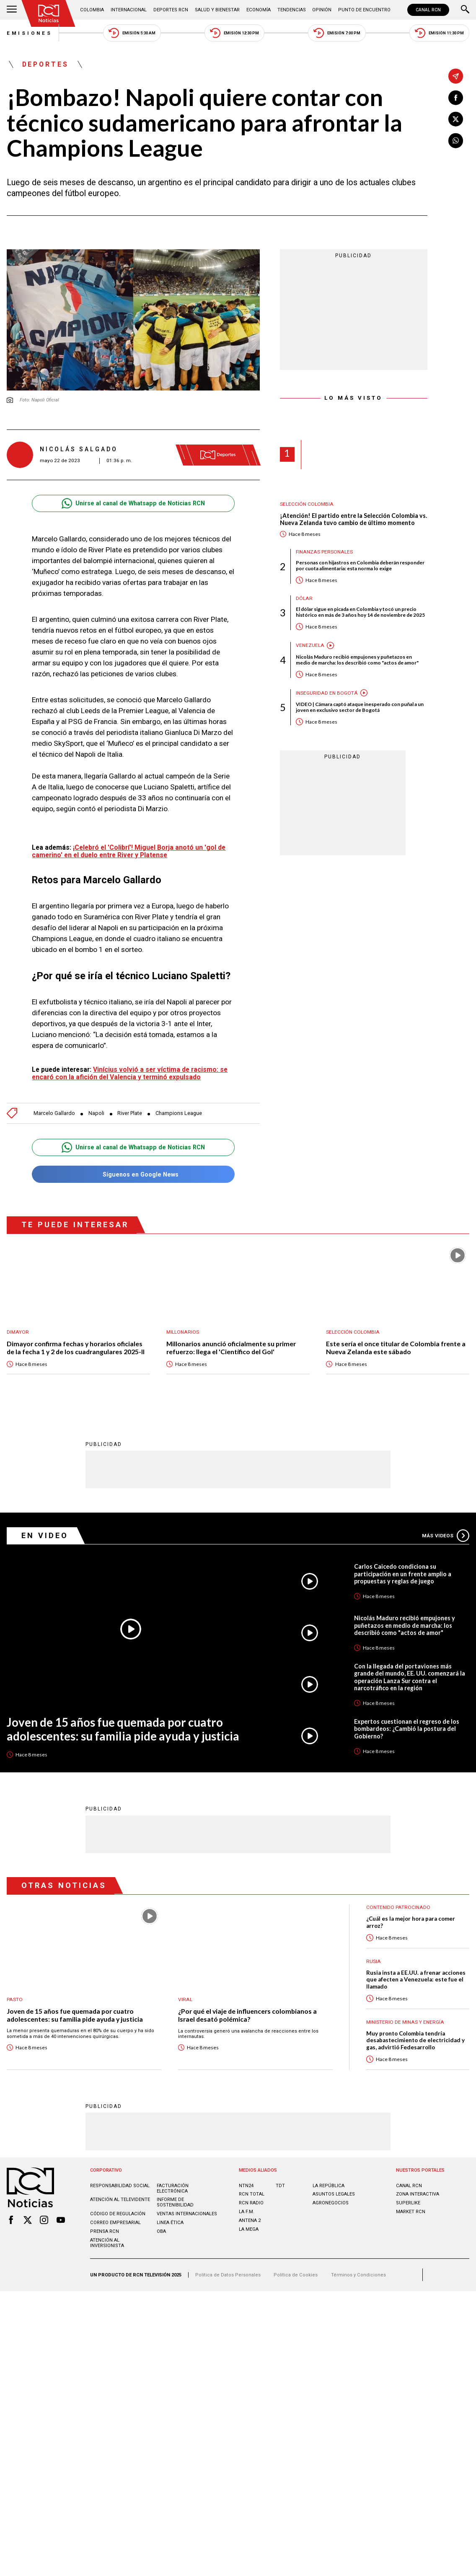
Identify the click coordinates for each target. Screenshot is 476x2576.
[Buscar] (465, 10)
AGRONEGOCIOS (331, 2203)
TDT (280, 2185)
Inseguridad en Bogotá (327, 693)
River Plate (129, 1113)
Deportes (45, 64)
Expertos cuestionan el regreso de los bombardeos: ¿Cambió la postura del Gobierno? (406, 1729)
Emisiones (29, 33)
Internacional (129, 10)
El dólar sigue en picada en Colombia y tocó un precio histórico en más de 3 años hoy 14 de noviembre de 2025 (360, 612)
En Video (44, 1535)
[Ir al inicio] (49, 13)
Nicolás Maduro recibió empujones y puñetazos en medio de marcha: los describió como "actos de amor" (357, 660)
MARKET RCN (410, 2211)
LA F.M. (246, 2211)
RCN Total (251, 2194)
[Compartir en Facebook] (455, 97)
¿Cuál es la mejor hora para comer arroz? (410, 1922)
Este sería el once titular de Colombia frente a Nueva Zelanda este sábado (396, 1347)
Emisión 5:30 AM (132, 33)
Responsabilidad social (120, 2185)
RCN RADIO (251, 2203)
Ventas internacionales (187, 2213)
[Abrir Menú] (12, 10)
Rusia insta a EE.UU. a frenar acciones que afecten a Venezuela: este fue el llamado (416, 1979)
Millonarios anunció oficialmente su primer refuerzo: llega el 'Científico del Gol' (231, 1347)
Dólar (304, 598)
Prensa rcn (104, 2231)
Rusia (373, 1961)
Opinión (321, 10)
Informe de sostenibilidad (175, 2202)
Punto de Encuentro (364, 10)
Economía (258, 10)
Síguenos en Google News (133, 1174)
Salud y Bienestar (217, 10)
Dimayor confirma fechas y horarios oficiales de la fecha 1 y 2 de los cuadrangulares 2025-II (76, 1347)
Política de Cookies (296, 2275)
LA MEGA (249, 2229)
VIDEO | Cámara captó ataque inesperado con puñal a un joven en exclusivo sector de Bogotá (360, 707)
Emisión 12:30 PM (234, 33)
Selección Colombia (307, 504)
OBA (161, 2231)
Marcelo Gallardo (54, 1113)
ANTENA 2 (250, 2220)
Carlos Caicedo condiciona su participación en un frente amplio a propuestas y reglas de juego (402, 1574)
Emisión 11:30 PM (439, 33)
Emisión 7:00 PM (336, 33)
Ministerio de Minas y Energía (405, 2022)
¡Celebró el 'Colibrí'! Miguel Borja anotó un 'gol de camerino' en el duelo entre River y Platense (128, 851)
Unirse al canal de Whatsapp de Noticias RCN (133, 503)
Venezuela (310, 645)
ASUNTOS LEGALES (334, 2194)
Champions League (178, 1113)
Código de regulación (117, 2213)
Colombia (92, 10)
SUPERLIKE (408, 2203)
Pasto (15, 1999)
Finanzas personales (324, 552)
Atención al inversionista (107, 2242)
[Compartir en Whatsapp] (455, 140)
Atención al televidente (120, 2199)
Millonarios (182, 1332)
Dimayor (18, 1332)
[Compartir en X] (455, 119)
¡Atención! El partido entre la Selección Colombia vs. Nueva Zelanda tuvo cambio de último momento (353, 519)
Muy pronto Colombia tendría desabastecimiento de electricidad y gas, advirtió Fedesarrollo (415, 2040)
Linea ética (170, 2222)
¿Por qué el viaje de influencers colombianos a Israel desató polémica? (247, 2015)
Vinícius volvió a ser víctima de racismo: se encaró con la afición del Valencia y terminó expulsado (130, 1073)
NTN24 (246, 2185)
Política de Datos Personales (228, 2275)
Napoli (96, 1113)
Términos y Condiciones (358, 2275)
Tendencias (291, 10)
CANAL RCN (428, 10)
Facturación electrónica (173, 2188)
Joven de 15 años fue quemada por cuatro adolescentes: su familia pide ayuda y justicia (123, 1729)
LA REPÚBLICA (328, 2185)
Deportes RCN (170, 10)
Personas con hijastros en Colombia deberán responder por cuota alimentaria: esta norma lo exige (360, 566)
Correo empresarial (115, 2222)
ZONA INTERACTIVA (417, 2194)
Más (445, 1535)
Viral (185, 1999)
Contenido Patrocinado (398, 1907)
